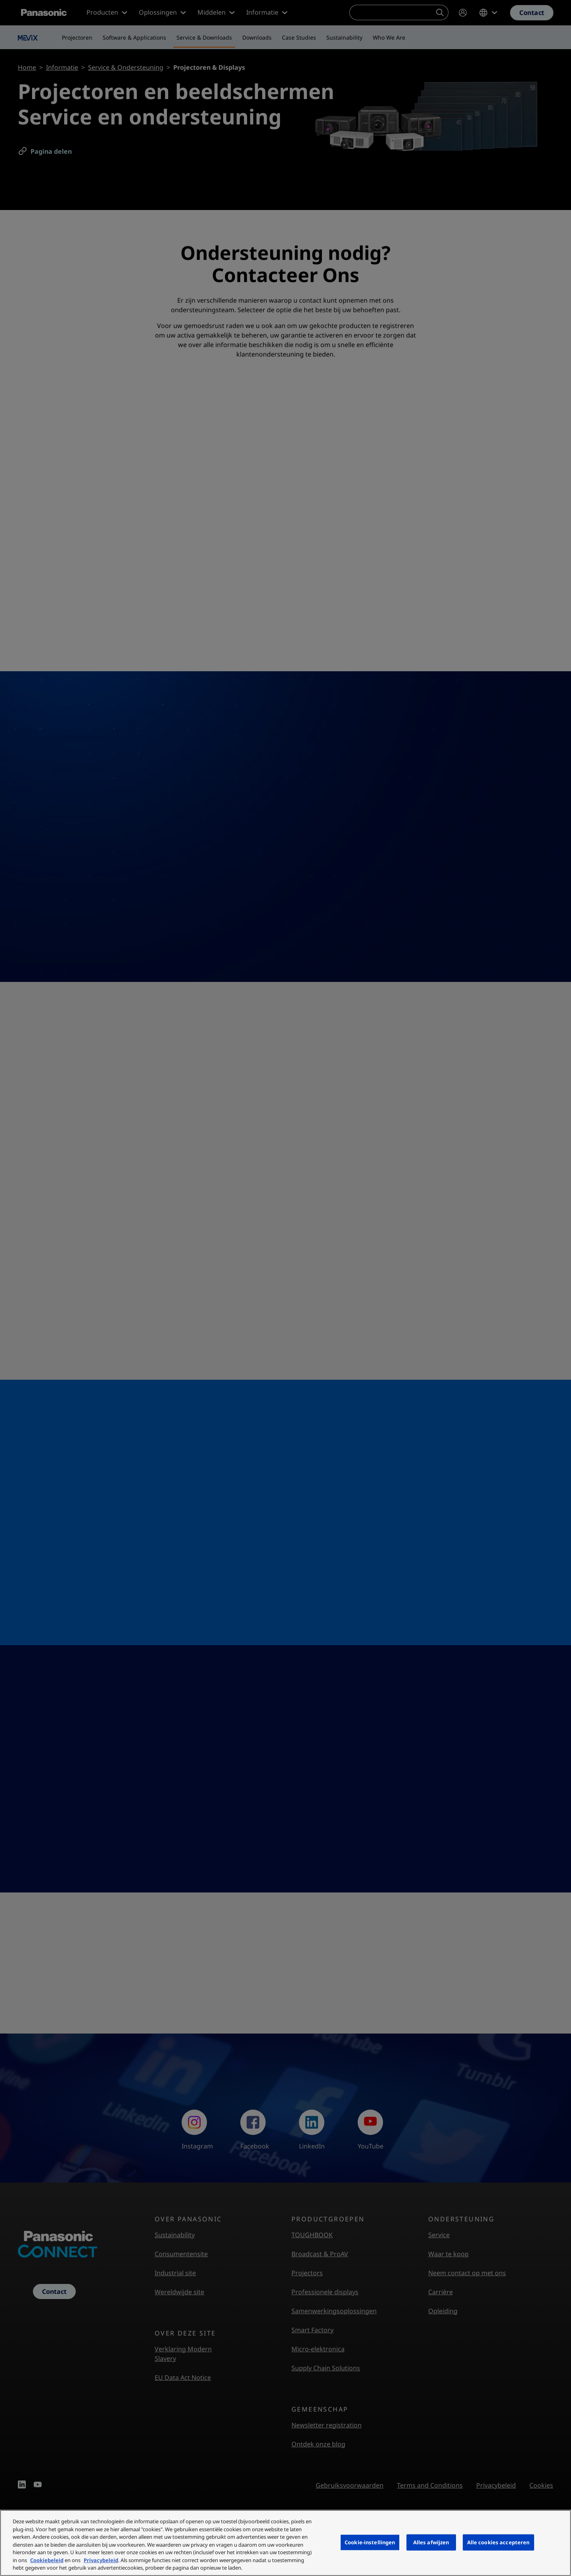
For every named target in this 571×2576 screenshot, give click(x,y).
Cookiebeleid (46, 2560)
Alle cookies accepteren (498, 2541)
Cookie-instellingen (370, 2541)
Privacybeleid (101, 2560)
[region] (285, 2543)
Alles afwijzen (431, 2541)
